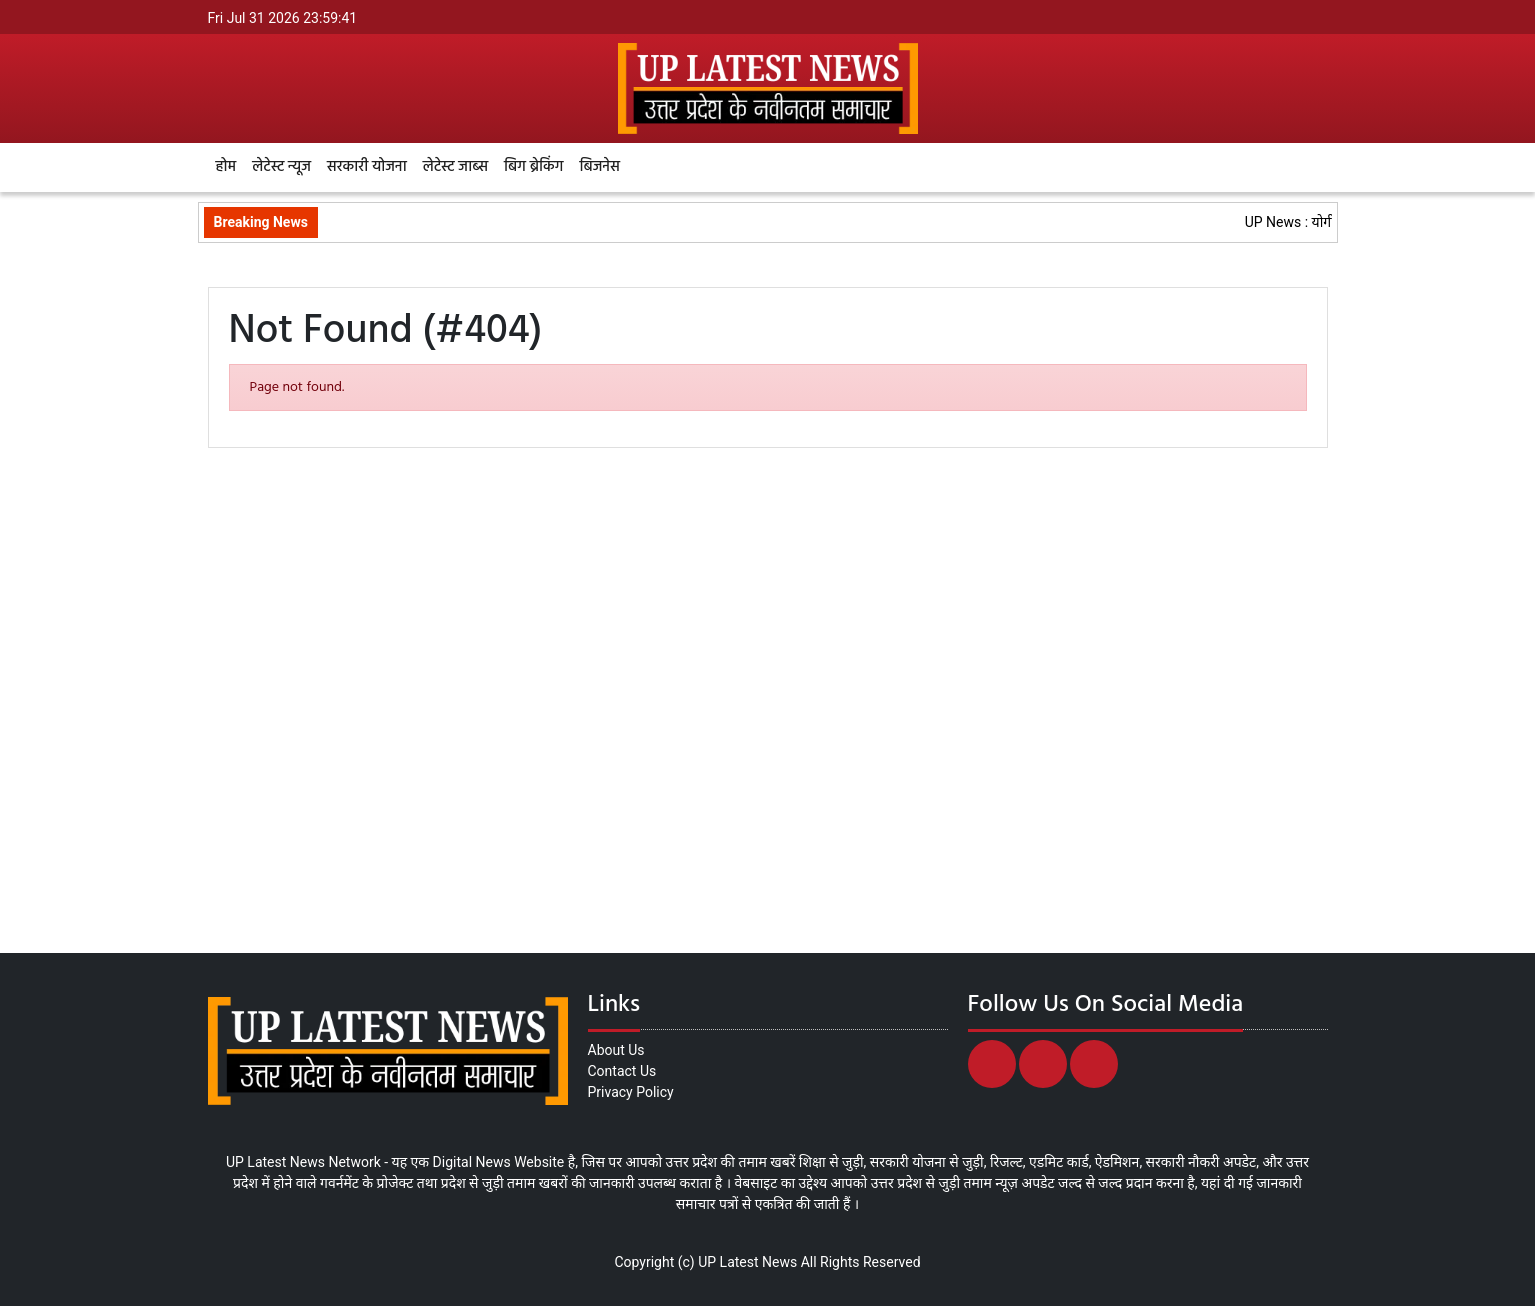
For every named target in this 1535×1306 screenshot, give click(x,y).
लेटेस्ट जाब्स (455, 167)
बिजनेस (599, 167)
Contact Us (622, 1071)
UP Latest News (747, 1262)
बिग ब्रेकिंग (534, 167)
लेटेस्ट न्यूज (281, 167)
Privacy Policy (631, 1092)
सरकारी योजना (367, 167)
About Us (616, 1050)
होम (226, 167)
